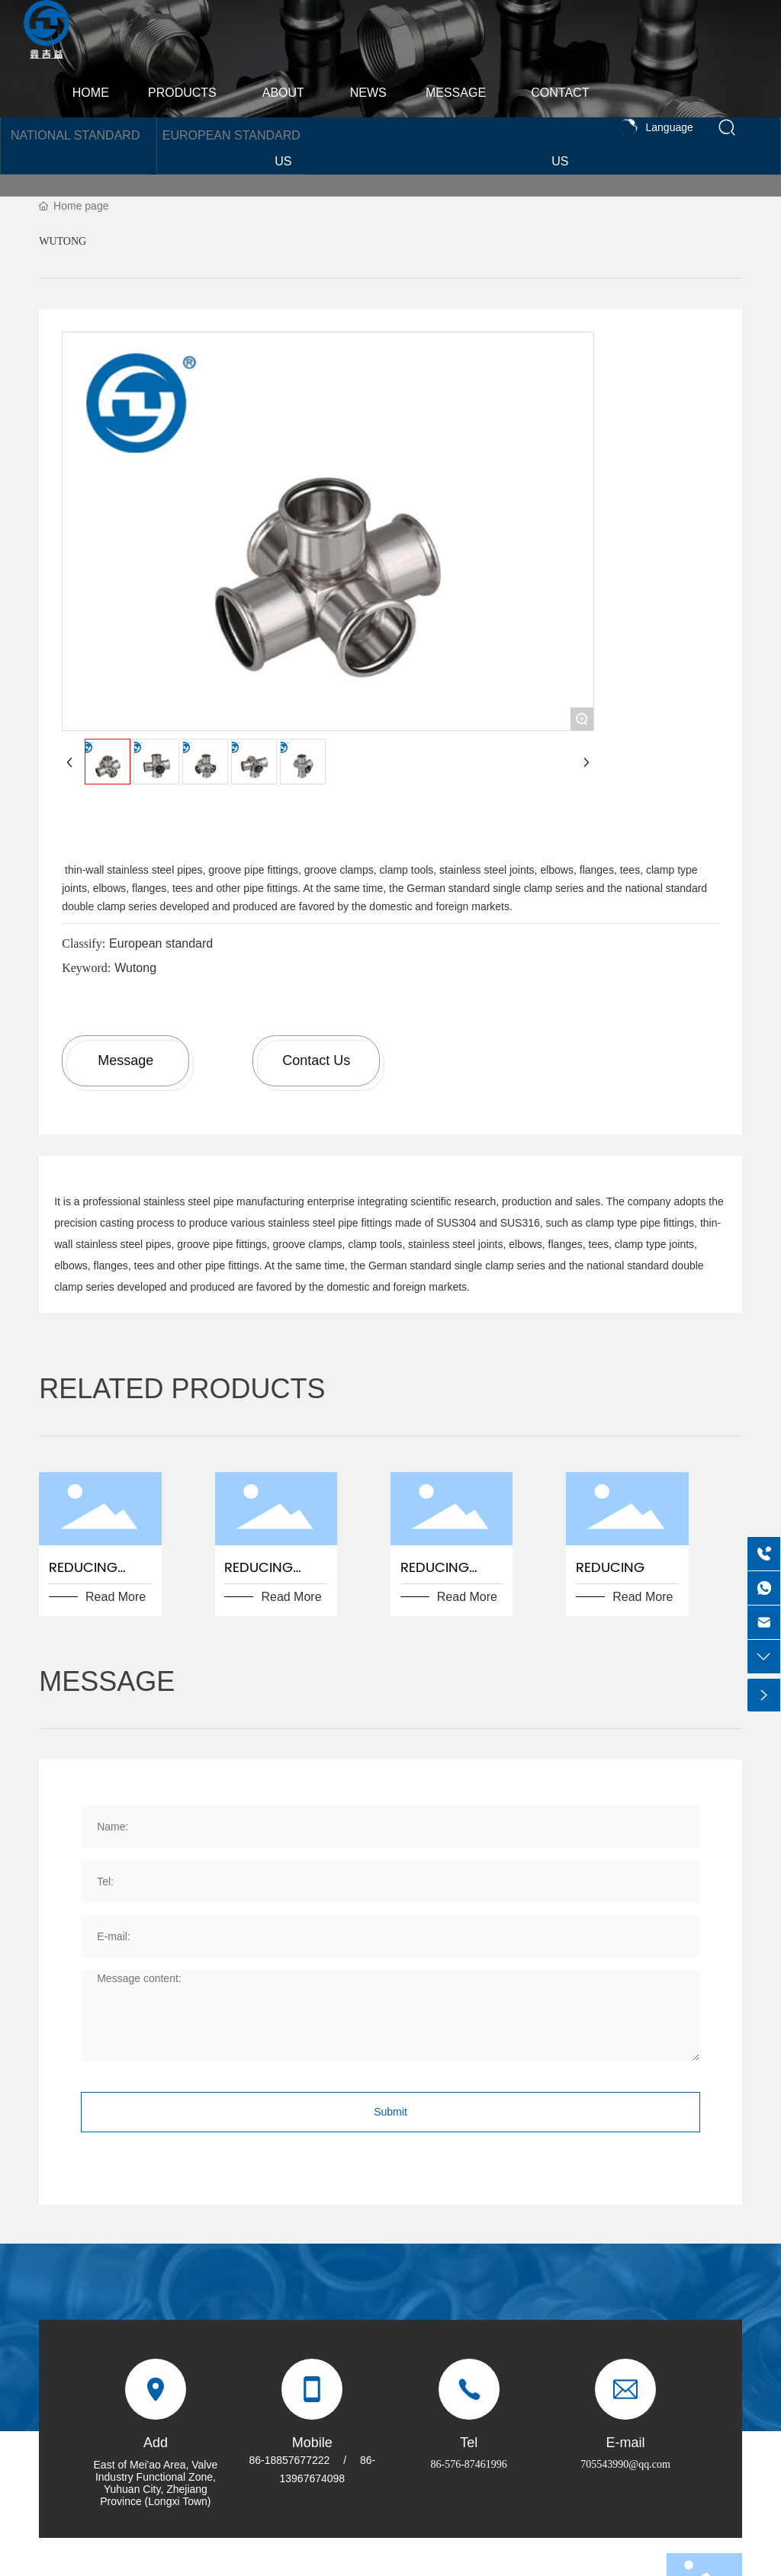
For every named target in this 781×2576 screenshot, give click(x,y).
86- (256, 2460)
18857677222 (297, 2460)
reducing (610, 1568)
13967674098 (312, 2478)
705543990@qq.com (625, 2464)
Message (125, 1060)
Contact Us (316, 1060)
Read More (115, 1596)
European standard (161, 943)
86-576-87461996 (469, 2464)
